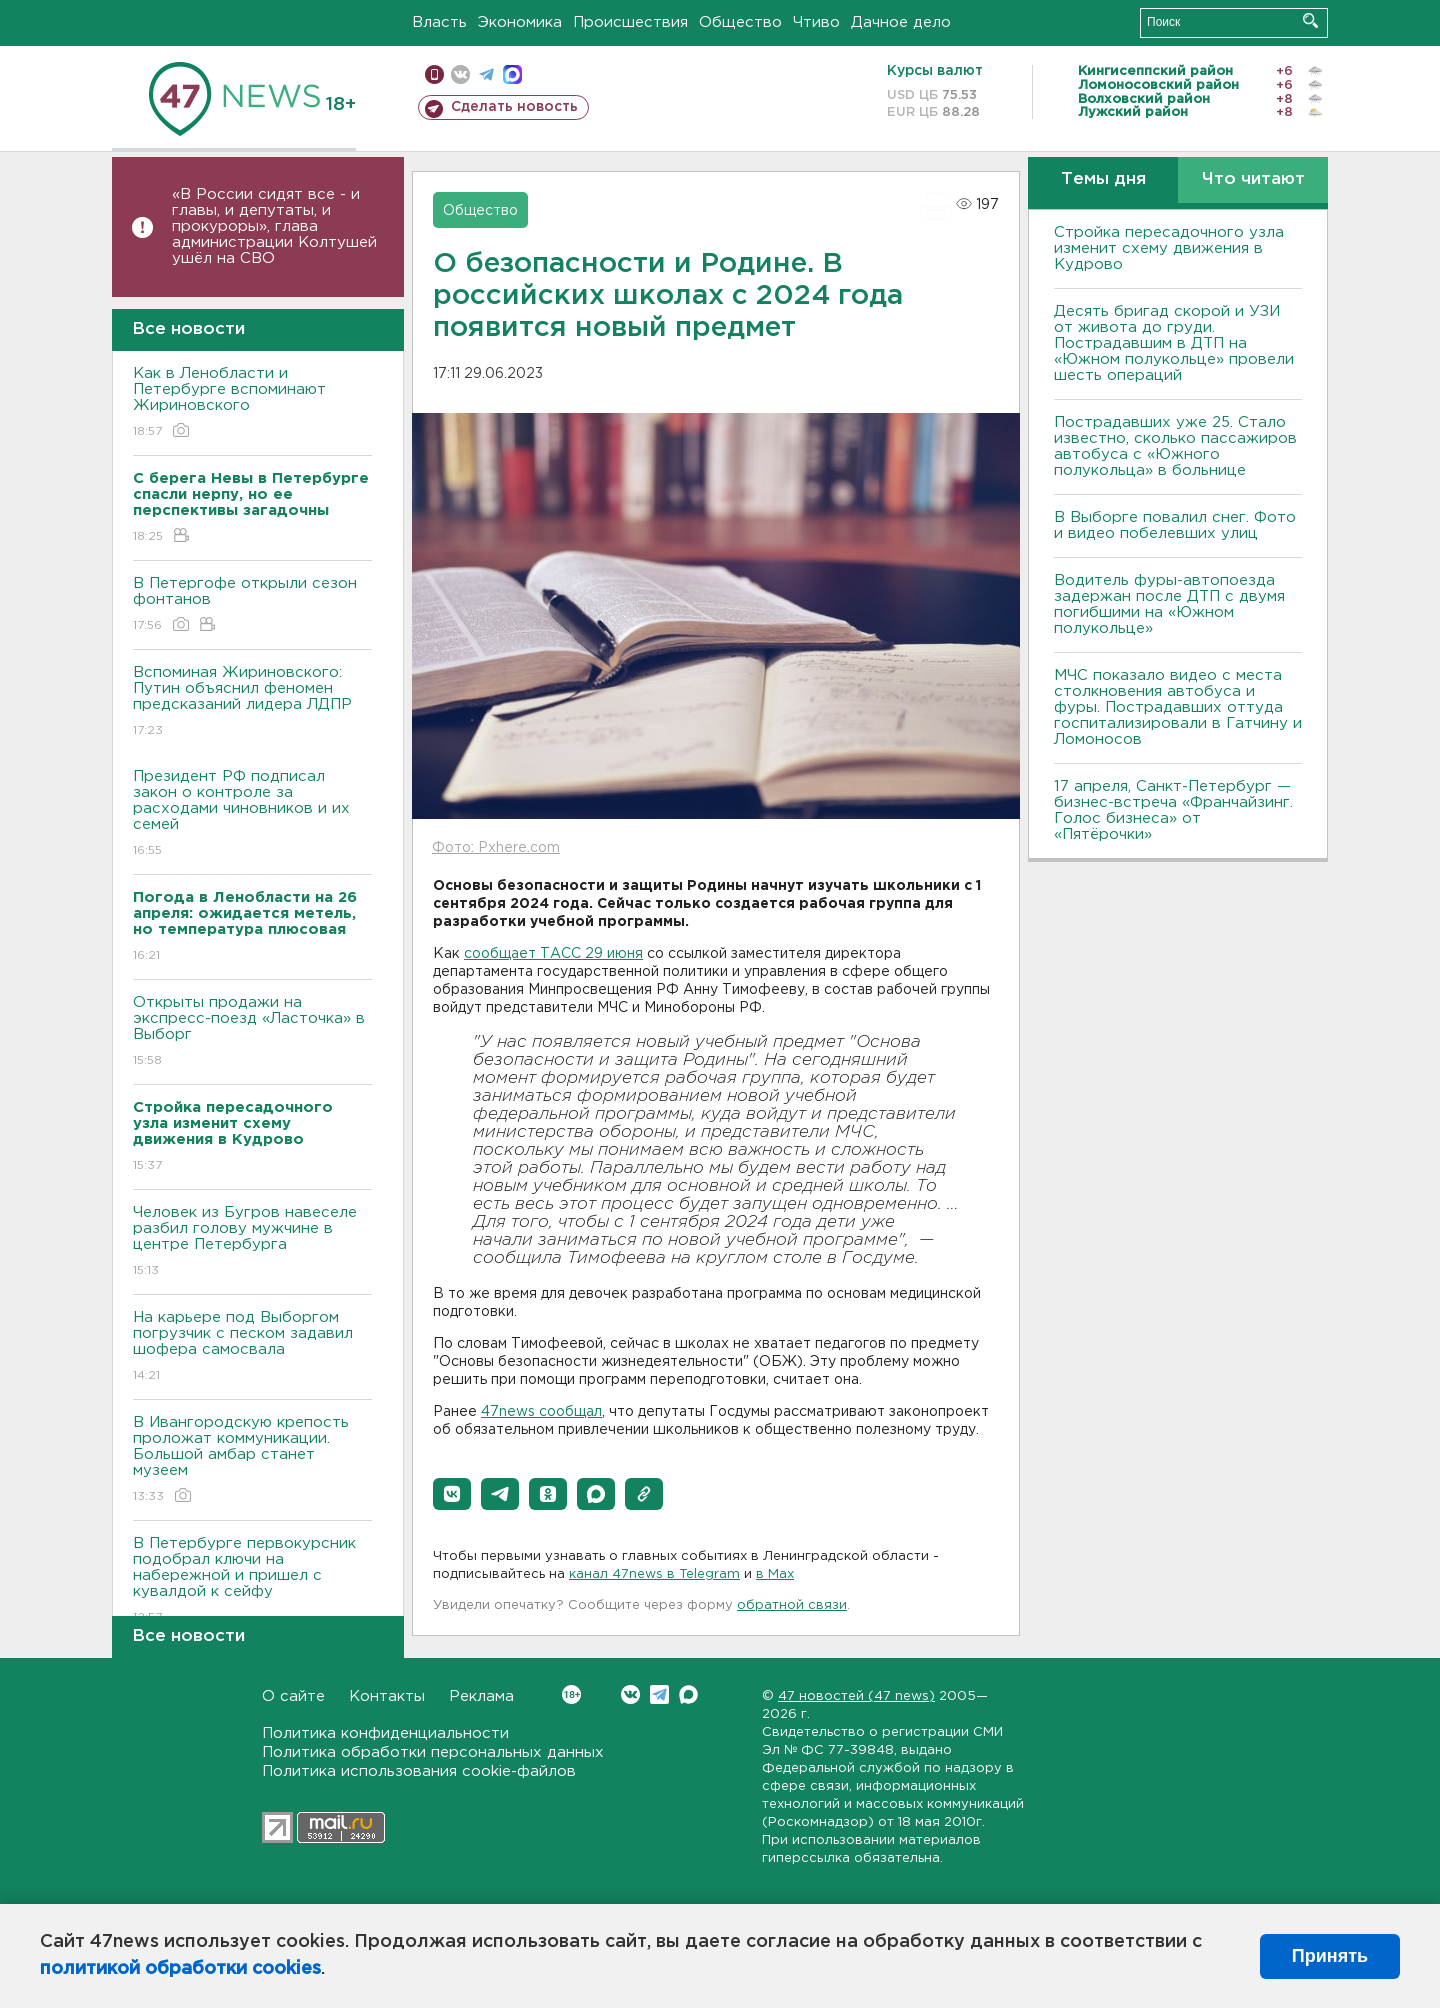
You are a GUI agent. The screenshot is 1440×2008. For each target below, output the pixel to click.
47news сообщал (541, 1412)
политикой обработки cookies (180, 1969)
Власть (439, 22)
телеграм (486, 74)
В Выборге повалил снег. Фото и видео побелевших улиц (1175, 525)
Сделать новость (514, 107)
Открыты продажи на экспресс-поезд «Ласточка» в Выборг (252, 1032)
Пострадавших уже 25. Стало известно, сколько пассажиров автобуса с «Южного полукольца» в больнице (1175, 446)
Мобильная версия (434, 74)
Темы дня (1103, 179)
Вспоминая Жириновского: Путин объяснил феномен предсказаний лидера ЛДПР (252, 702)
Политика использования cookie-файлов (419, 1771)
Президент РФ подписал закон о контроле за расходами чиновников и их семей (252, 814)
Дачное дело (901, 22)
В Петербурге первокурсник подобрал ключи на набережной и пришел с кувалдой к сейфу (252, 1581)
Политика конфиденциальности (385, 1733)
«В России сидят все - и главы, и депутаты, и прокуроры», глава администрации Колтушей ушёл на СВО (274, 226)
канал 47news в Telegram (654, 1574)
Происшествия (630, 22)
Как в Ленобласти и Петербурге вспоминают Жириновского (252, 403)
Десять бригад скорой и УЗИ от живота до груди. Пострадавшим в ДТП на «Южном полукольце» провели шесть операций (1174, 343)
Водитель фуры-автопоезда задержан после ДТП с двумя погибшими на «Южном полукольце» (1169, 604)
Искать (1310, 20)
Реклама (481, 1696)
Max (688, 1694)
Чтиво (816, 22)
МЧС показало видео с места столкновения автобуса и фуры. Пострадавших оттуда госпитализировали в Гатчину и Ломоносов (1178, 707)
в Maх (775, 1574)
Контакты (387, 1696)
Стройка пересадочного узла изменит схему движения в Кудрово (1169, 248)
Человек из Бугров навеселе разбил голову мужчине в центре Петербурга (252, 1242)
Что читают (1253, 179)
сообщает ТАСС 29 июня (553, 954)
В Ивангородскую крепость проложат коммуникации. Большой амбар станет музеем (252, 1460)
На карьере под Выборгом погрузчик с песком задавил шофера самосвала (252, 1347)
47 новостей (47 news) (856, 1696)
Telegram (659, 1694)
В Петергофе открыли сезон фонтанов (252, 605)
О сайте (293, 1696)
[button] (452, 1494)
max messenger (512, 74)
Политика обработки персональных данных (433, 1752)
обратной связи (792, 1605)
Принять (1330, 1956)
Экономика (520, 22)
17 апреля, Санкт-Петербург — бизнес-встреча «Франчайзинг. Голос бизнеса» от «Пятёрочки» (1173, 810)
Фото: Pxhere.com (496, 848)
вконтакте (460, 74)
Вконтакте (571, 1694)
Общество (740, 22)
